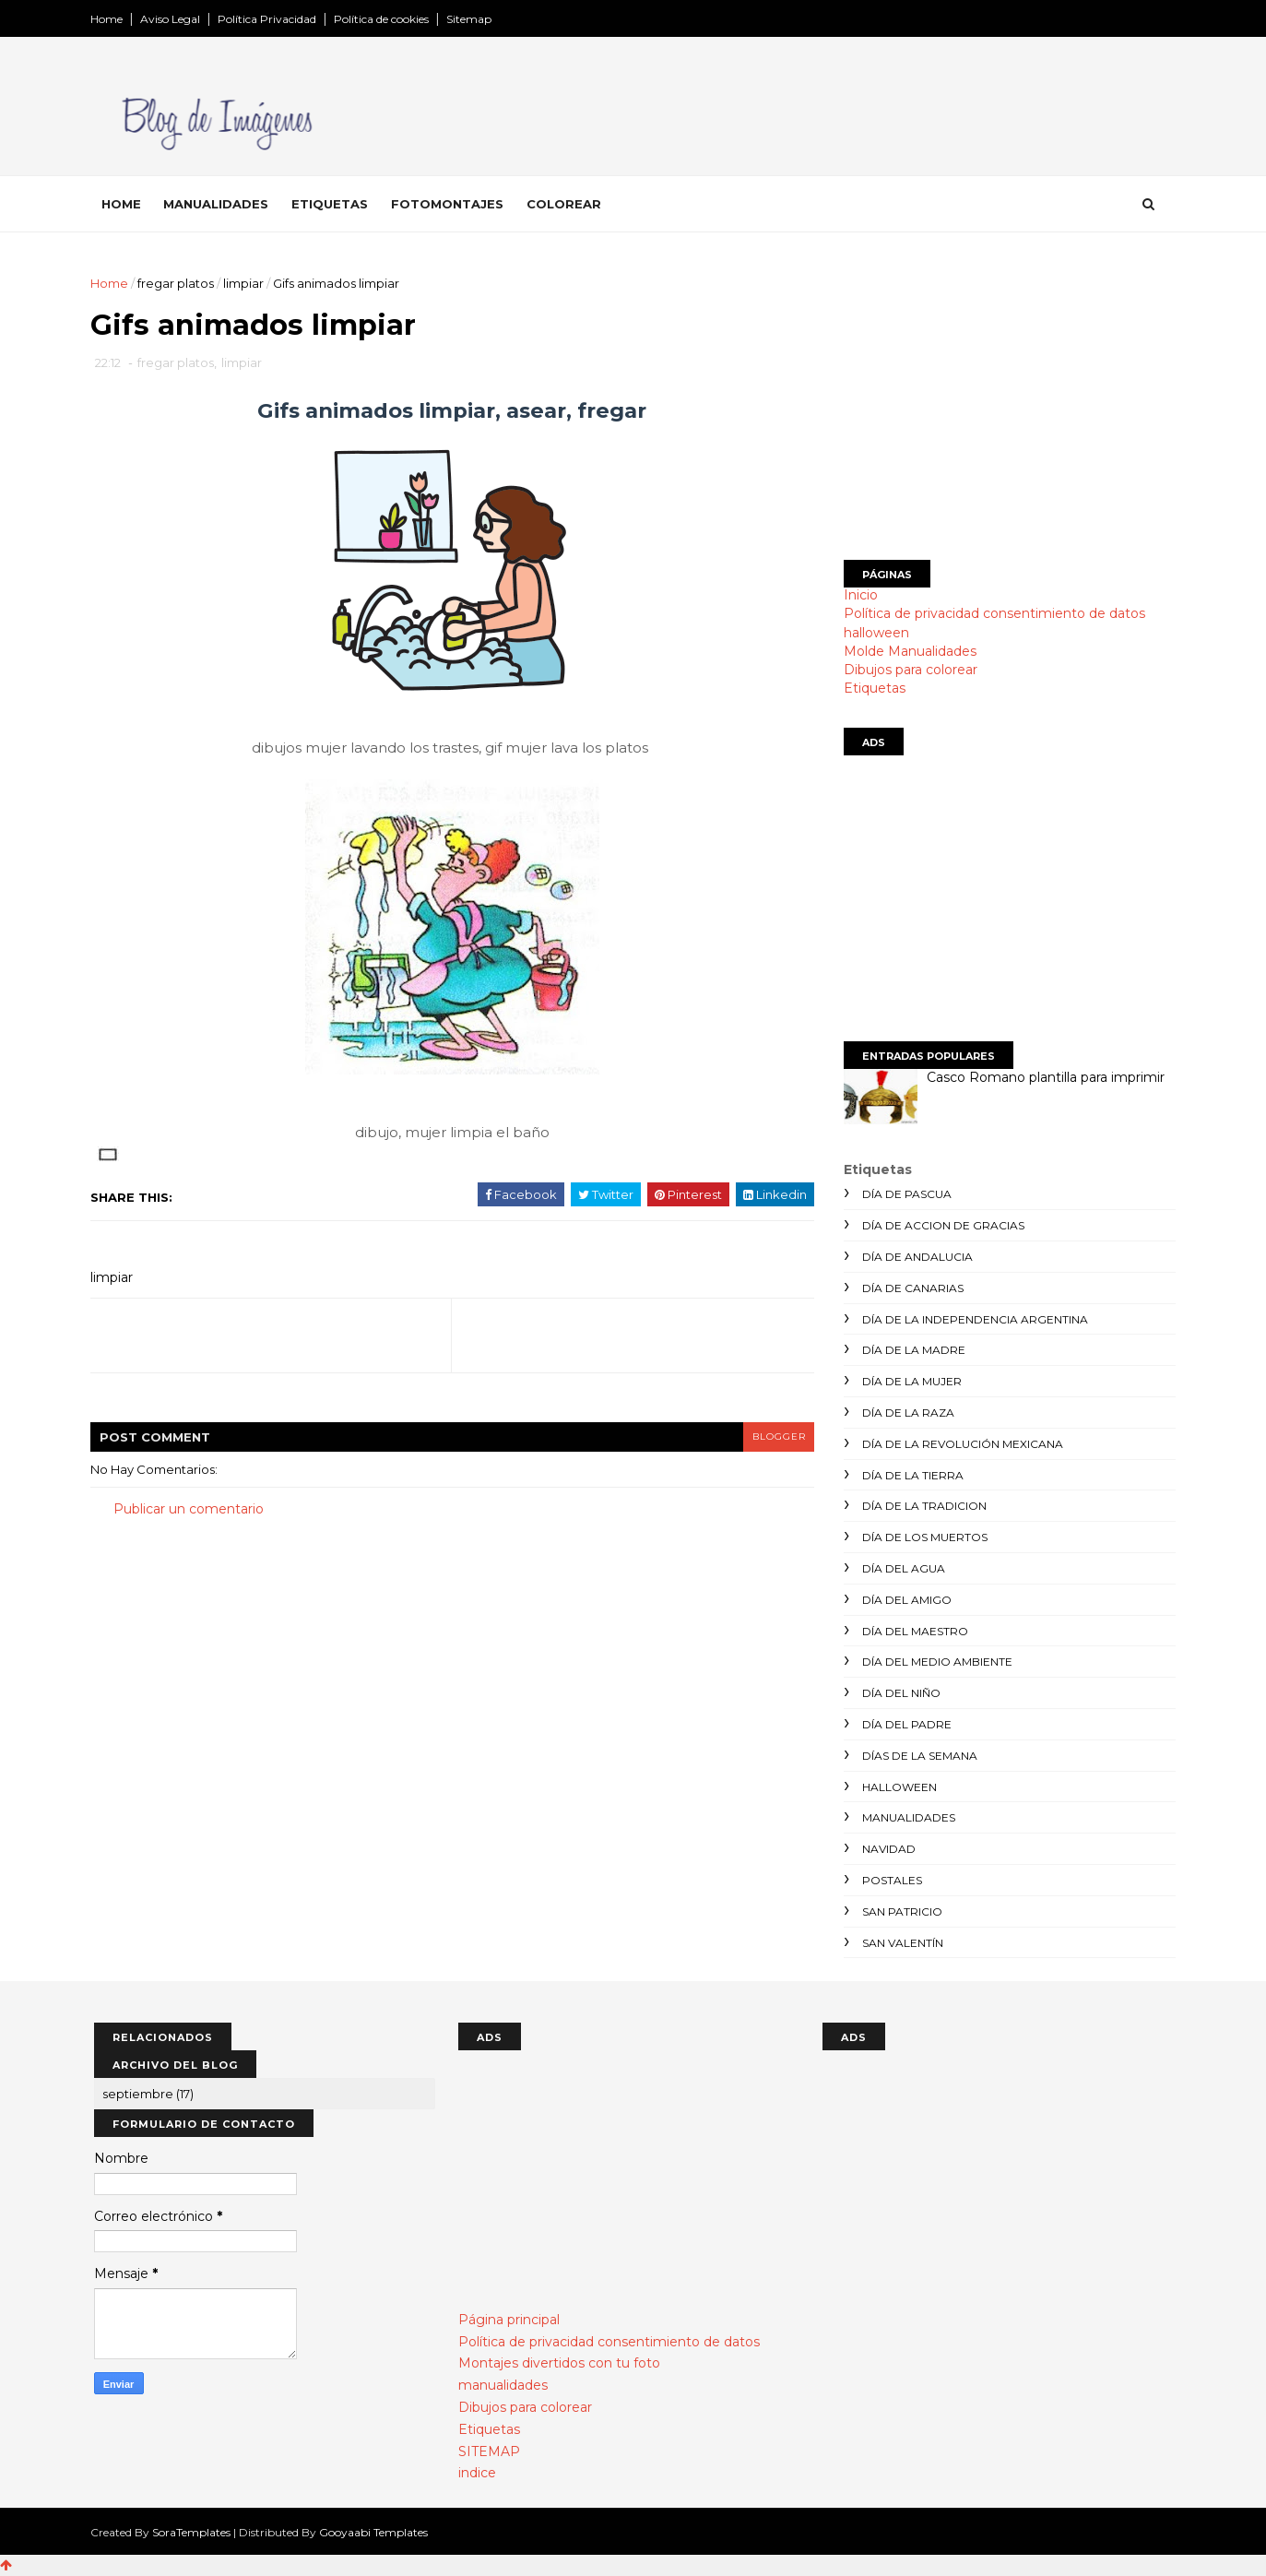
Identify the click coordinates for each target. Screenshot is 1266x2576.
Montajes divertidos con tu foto (559, 2363)
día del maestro (912, 1631)
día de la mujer (909, 1381)
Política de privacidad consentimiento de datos (991, 613)
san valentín (900, 1943)
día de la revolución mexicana (959, 1444)
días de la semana (917, 1756)
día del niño (898, 1693)
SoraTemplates (195, 2532)
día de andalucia (914, 1257)
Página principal (509, 2319)
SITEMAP (489, 2451)
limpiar (247, 283)
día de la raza (905, 1412)
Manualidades (219, 203)
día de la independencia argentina (972, 1319)
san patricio (899, 1911)
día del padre (904, 1724)
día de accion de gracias (940, 1225)
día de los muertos (922, 1537)
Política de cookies (384, 19)
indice (477, 2472)
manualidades (905, 1817)
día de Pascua (904, 1194)
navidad (886, 1849)
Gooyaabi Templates (377, 2532)
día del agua (900, 1568)
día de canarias (910, 1288)
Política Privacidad (270, 19)
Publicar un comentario (192, 1510)
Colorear (567, 203)
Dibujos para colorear (908, 669)
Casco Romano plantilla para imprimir (1043, 1077)
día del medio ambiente (934, 1661)
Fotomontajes (451, 203)
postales (889, 1880)
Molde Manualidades (907, 651)
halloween (873, 632)
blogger (768, 1437)
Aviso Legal (174, 19)
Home (110, 19)
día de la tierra (910, 1475)
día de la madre (911, 1350)
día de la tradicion (921, 1506)
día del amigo (904, 1600)
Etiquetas (333, 203)
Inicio (858, 595)
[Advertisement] (1007, 403)
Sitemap (472, 19)
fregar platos (179, 283)
